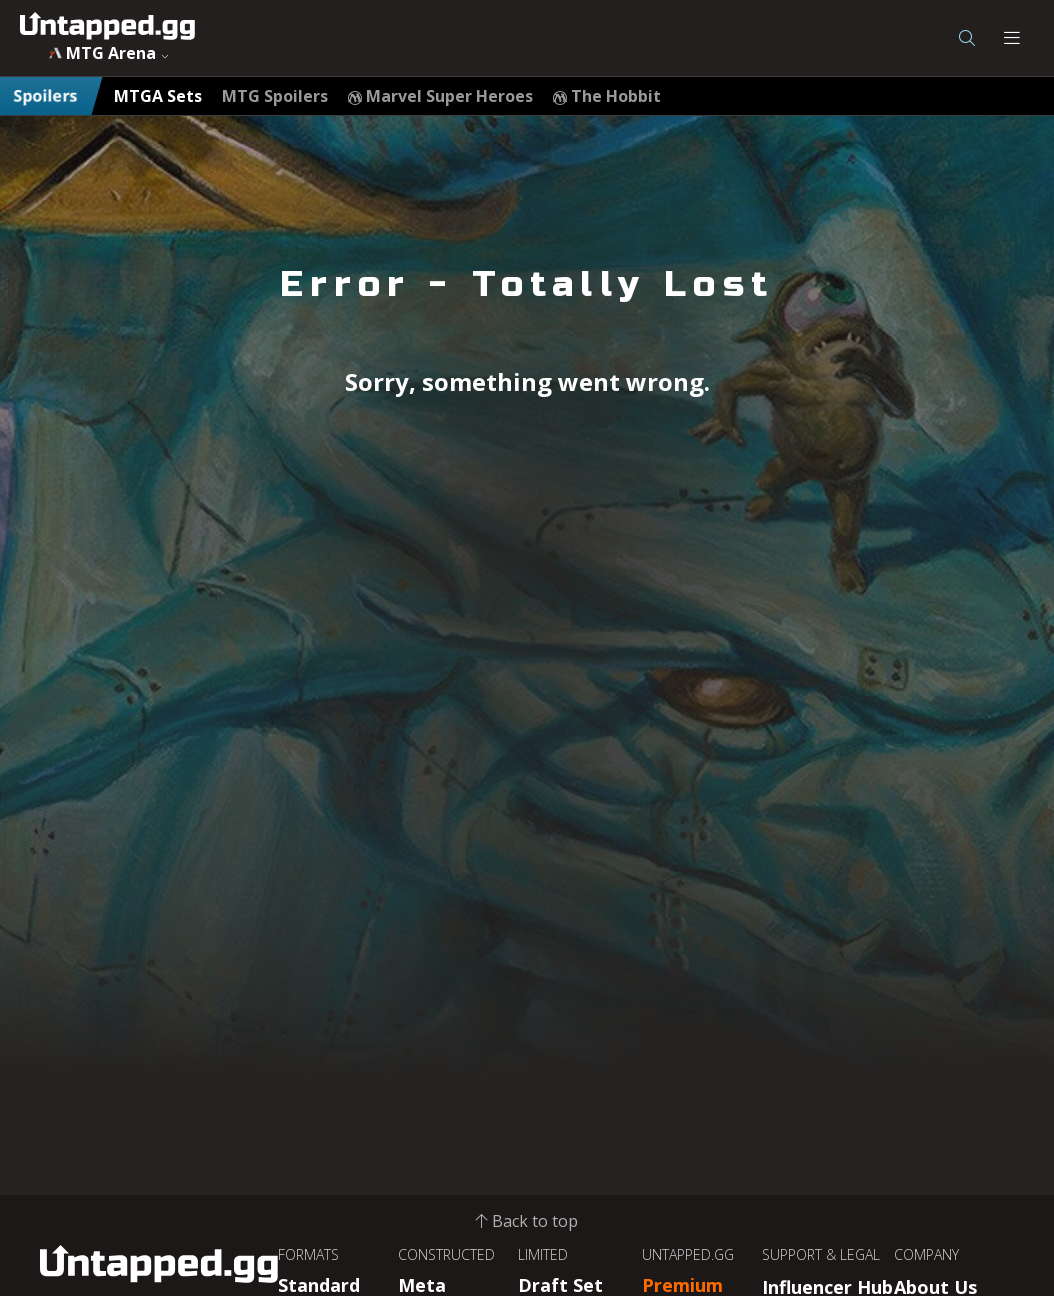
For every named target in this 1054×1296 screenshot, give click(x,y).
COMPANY (926, 1254)
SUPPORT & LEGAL (821, 1254)
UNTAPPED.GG (688, 1254)
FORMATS (308, 1254)
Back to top (527, 1221)
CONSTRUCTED (446, 1254)
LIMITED (543, 1254)
